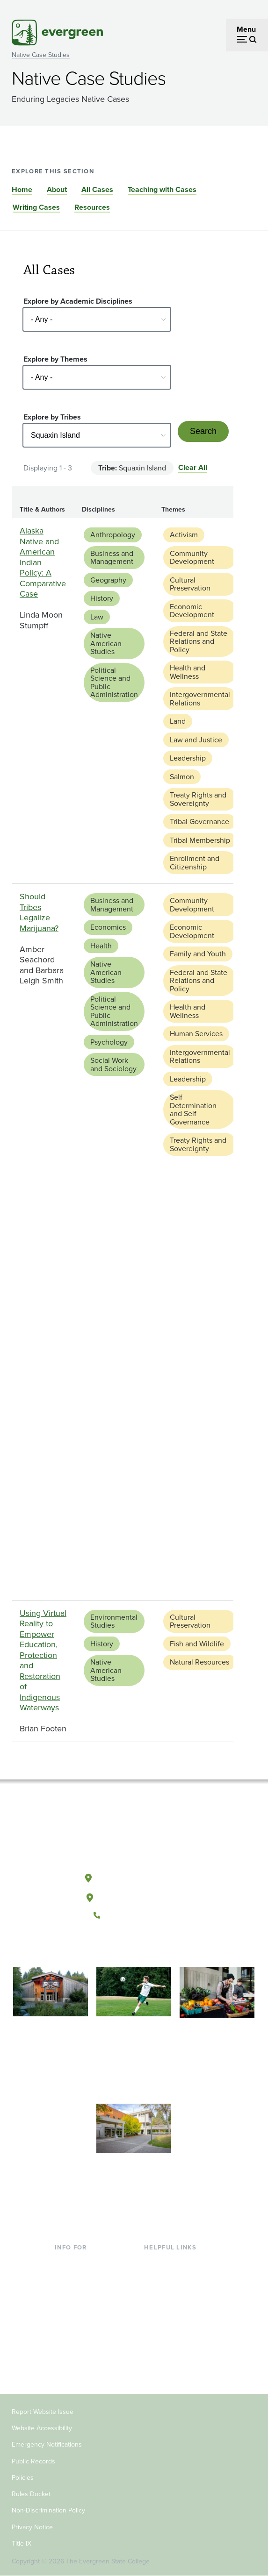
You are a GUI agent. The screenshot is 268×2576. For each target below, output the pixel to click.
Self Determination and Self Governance (193, 1109)
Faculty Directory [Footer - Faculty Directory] (172, 2276)
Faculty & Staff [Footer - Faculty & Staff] (78, 2337)
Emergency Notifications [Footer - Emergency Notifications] (47, 2444)
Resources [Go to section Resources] (92, 207)
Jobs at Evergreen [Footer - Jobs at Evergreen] (173, 2352)
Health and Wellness (187, 672)
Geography (108, 580)
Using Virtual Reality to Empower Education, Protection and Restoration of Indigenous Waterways (43, 1660)
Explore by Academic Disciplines (77, 301)
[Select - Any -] (96, 319)
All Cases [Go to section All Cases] (97, 189)
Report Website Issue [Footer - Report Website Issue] (42, 2412)
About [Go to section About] (57, 189)
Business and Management (111, 557)
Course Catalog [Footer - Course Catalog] (169, 2306)
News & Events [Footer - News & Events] (168, 2337)
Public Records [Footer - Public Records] (33, 2461)
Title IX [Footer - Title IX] (21, 2543)
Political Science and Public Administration (114, 682)
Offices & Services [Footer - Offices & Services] (173, 2291)
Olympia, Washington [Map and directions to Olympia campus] (133, 1876)
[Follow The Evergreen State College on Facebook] (105, 1947)
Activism (184, 534)
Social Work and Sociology (113, 1064)
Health (101, 945)
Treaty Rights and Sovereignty (198, 799)
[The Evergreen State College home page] (133, 1834)
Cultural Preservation (190, 584)
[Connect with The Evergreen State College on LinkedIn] (162, 1947)
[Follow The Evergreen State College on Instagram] (143, 1947)
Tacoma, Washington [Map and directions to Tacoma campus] (133, 1896)
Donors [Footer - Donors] (66, 2352)
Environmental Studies (114, 1621)
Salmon (182, 776)
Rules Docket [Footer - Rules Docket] (31, 2494)
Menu (246, 29)
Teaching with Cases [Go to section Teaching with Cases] (162, 189)
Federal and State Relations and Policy (198, 641)
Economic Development (192, 610)
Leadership (188, 758)
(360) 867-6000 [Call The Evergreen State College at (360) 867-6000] (134, 1915)
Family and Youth (198, 953)
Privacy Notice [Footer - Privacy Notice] (32, 2527)
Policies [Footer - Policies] (23, 2478)
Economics (108, 927)
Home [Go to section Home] (22, 189)
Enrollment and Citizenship (194, 862)
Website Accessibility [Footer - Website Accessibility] (42, 2428)
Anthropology (112, 534)
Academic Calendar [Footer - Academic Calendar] (176, 2322)
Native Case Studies (41, 55)
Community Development (192, 557)
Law (96, 617)
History (101, 598)
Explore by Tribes (52, 417)
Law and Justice (196, 739)
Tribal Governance (199, 821)
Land (178, 721)
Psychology (109, 1042)
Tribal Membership (200, 840)
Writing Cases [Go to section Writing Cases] (36, 207)
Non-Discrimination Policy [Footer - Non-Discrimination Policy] (48, 2510)
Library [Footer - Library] (155, 2261)
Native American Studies (106, 643)
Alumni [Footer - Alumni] (66, 2367)
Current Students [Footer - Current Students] (82, 2261)
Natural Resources (199, 1662)
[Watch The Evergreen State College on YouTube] (124, 1947)
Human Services (196, 1033)
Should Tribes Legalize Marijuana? (39, 912)
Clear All (192, 467)
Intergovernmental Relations (200, 698)
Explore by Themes (55, 359)
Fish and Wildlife (197, 1643)
